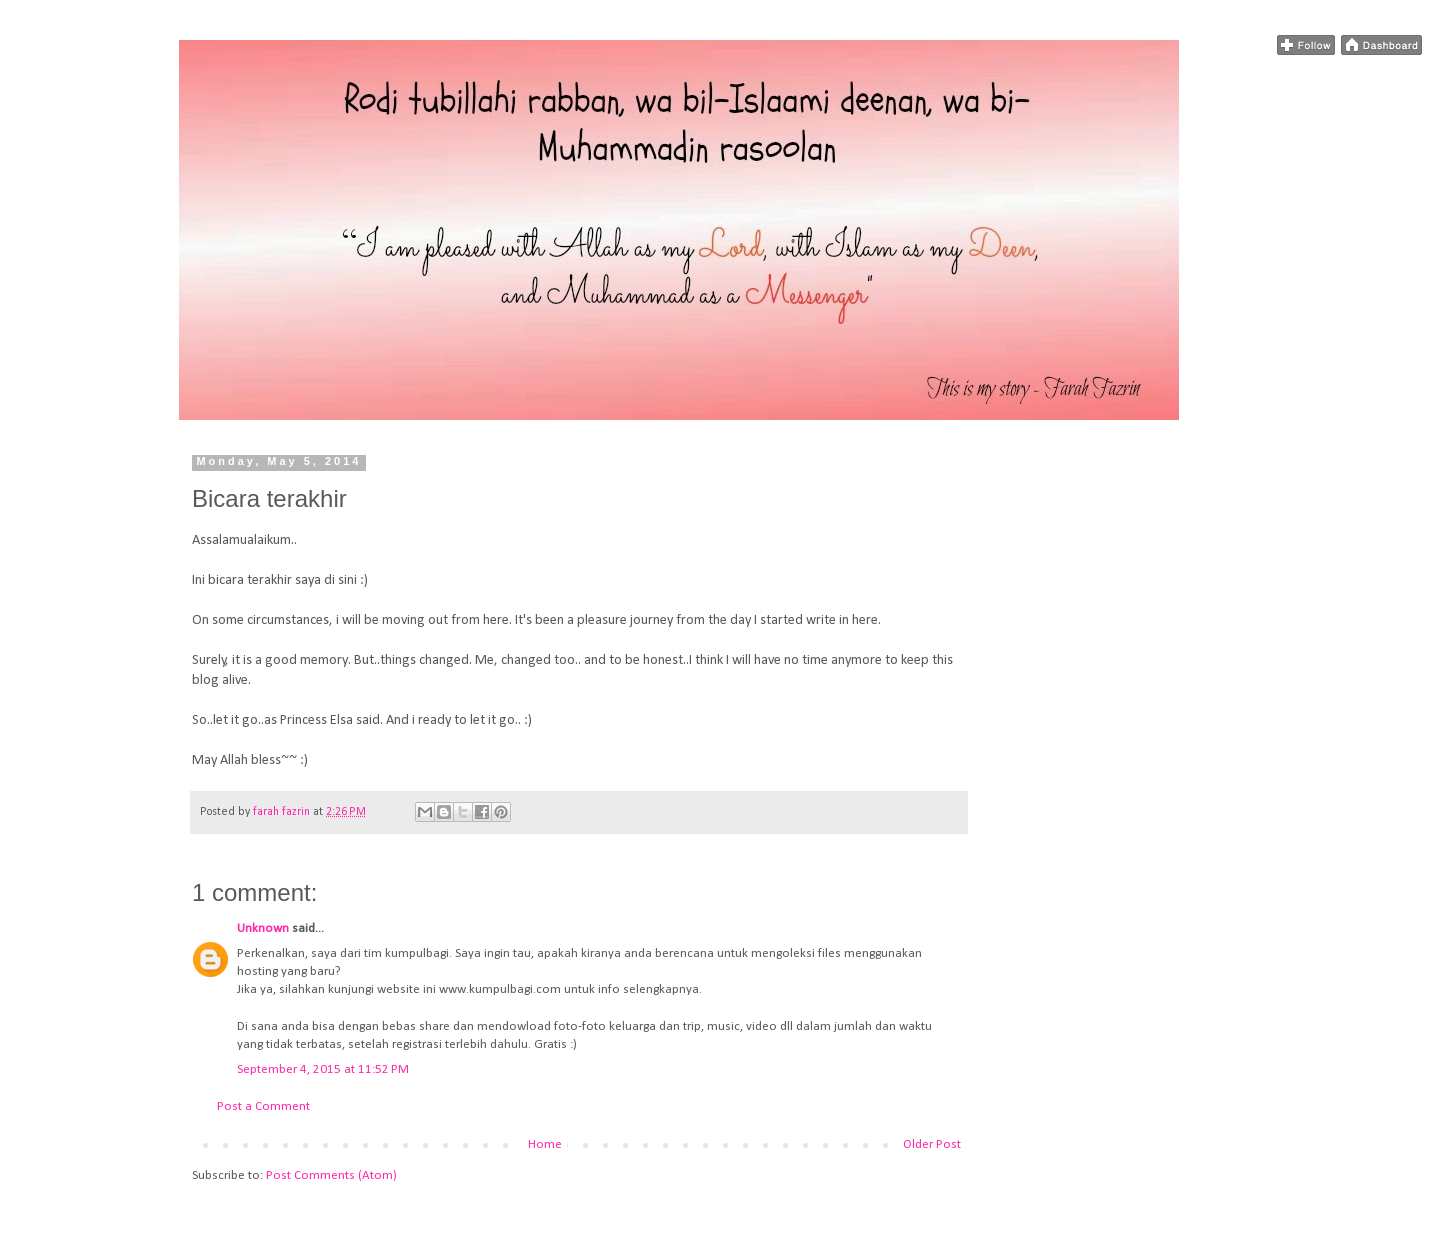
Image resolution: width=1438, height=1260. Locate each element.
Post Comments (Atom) (331, 1175)
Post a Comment (263, 1106)
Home (545, 1144)
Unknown (263, 928)
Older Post (932, 1144)
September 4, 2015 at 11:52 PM (323, 1069)
